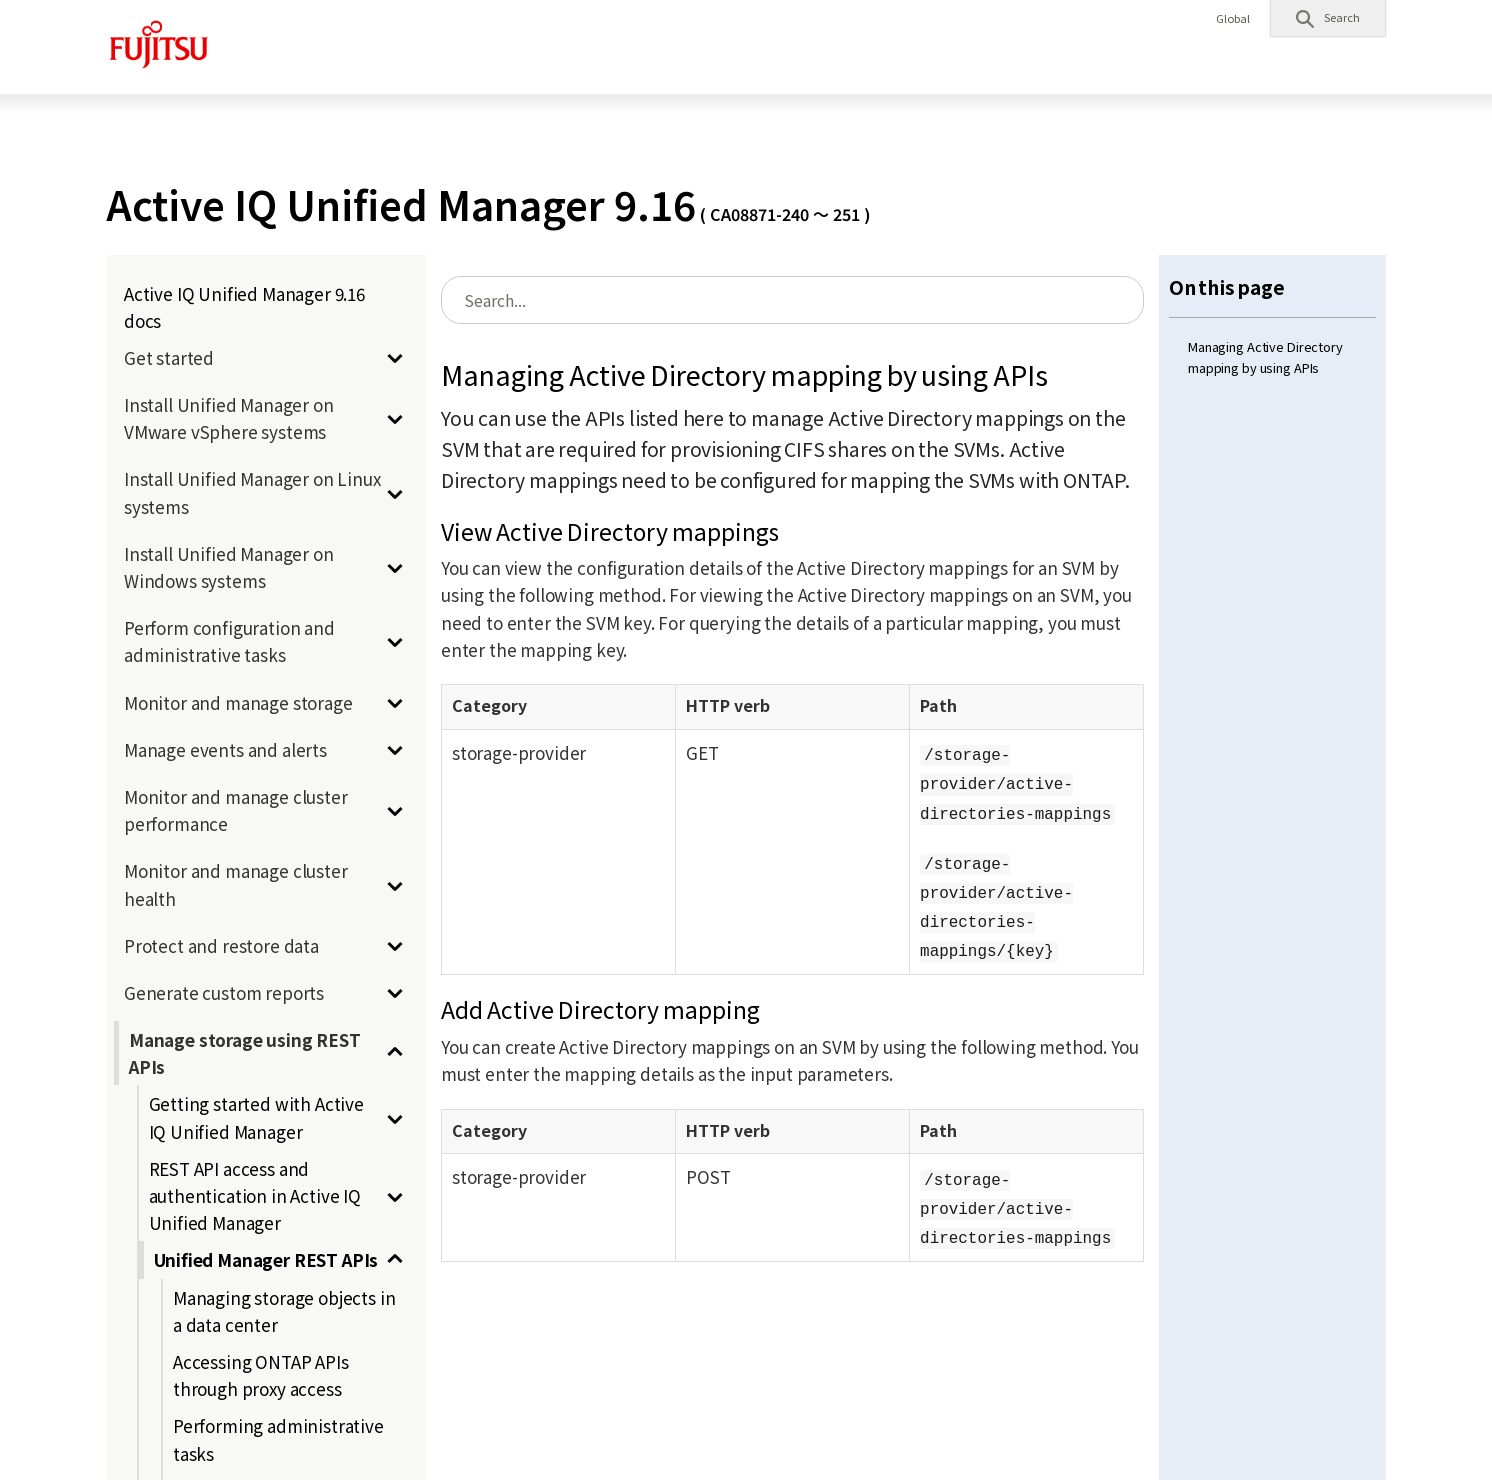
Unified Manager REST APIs (266, 1259)
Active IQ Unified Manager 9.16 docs (244, 307)
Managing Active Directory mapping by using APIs (1265, 356)
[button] (1328, 18)
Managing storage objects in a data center (284, 1311)
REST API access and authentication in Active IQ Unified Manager (255, 1195)
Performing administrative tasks (278, 1439)
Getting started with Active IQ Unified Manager (256, 1117)
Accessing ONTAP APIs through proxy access (261, 1375)
